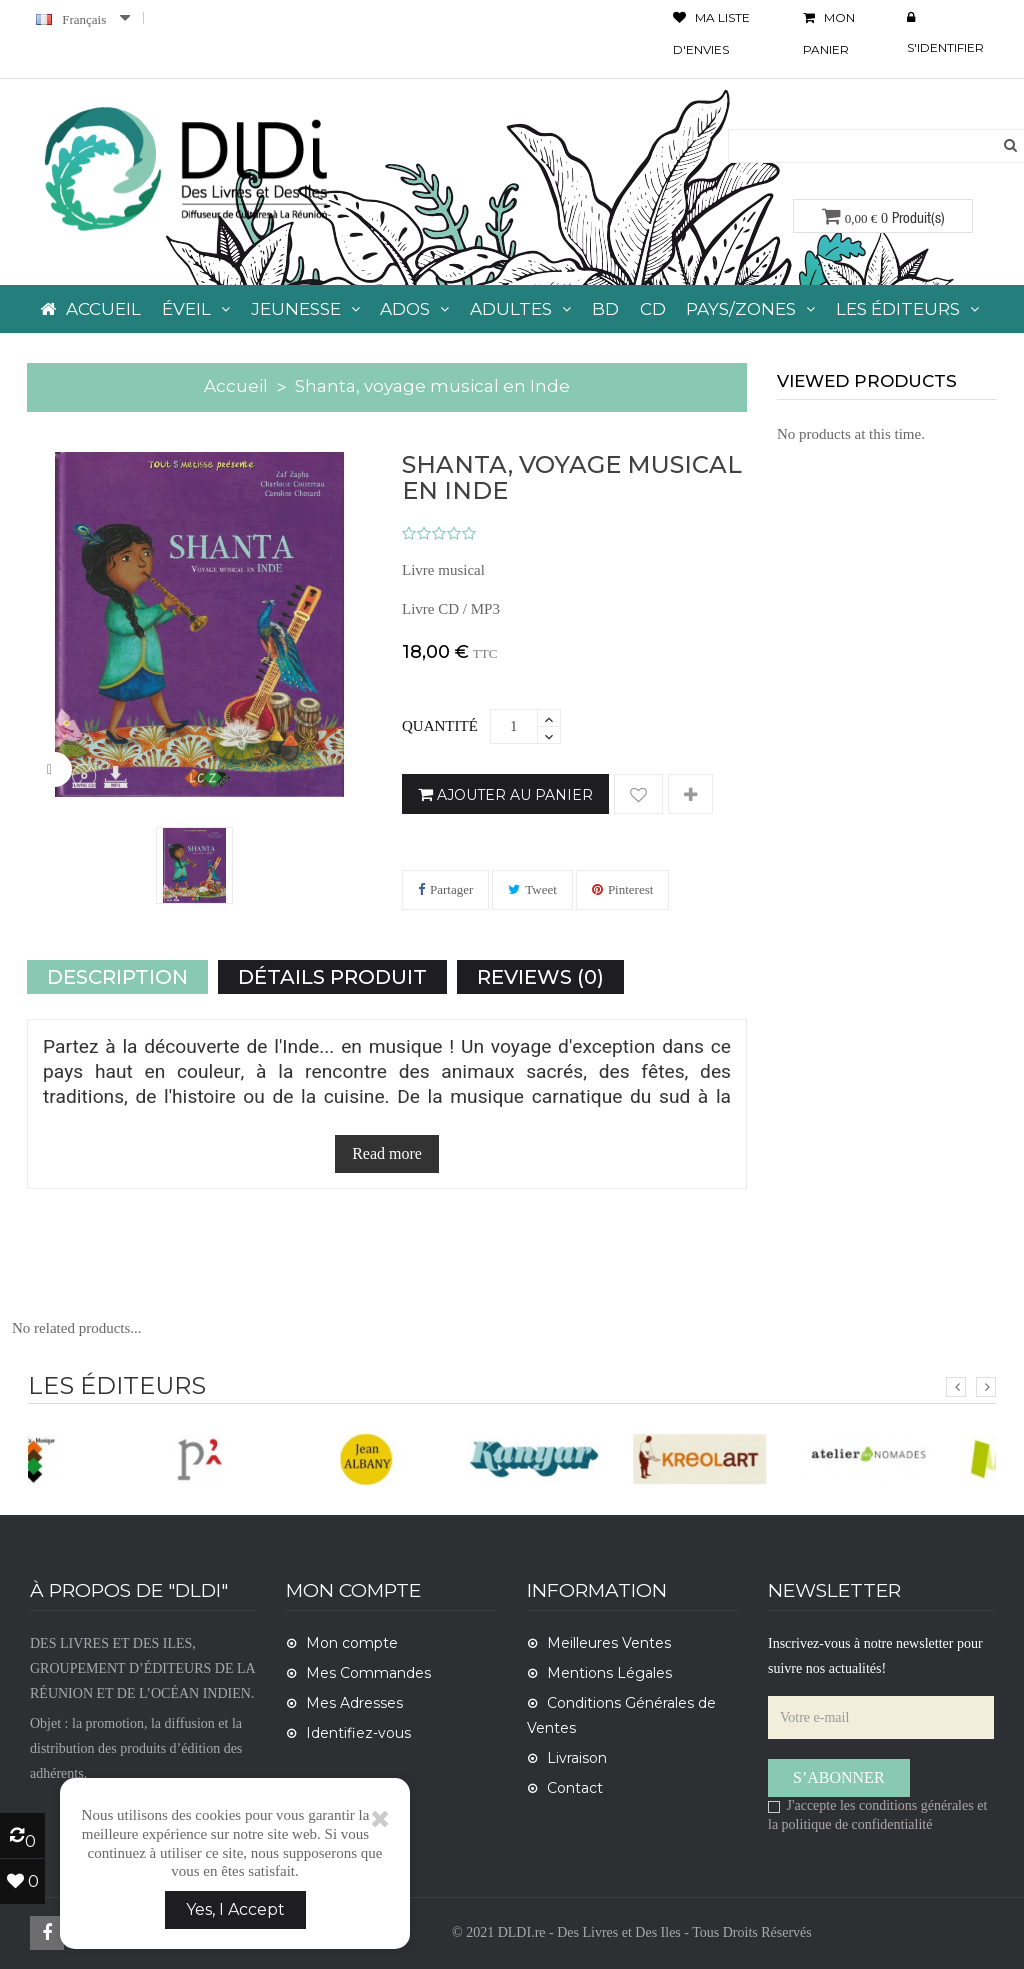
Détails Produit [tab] (332, 977)
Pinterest (631, 889)
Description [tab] (117, 977)
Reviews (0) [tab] (540, 977)
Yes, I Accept (235, 1909)
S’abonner (839, 1777)
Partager (451, 889)
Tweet (541, 889)
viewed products (867, 381)
